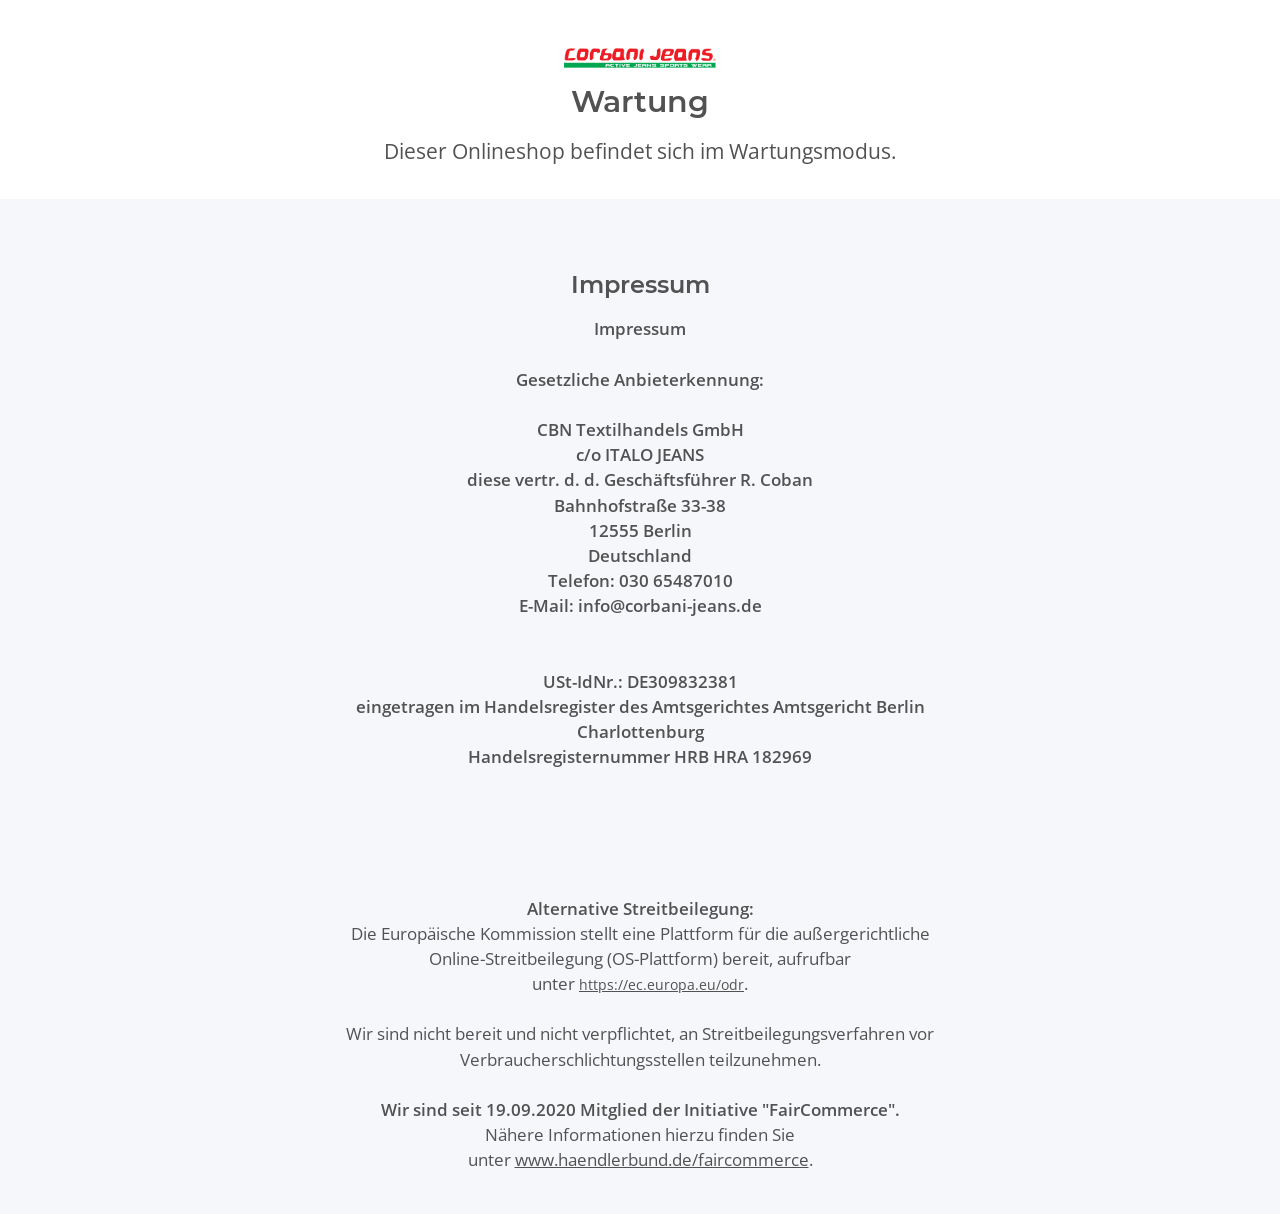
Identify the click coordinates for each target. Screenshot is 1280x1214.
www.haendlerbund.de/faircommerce (662, 1159)
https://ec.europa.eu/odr (661, 984)
